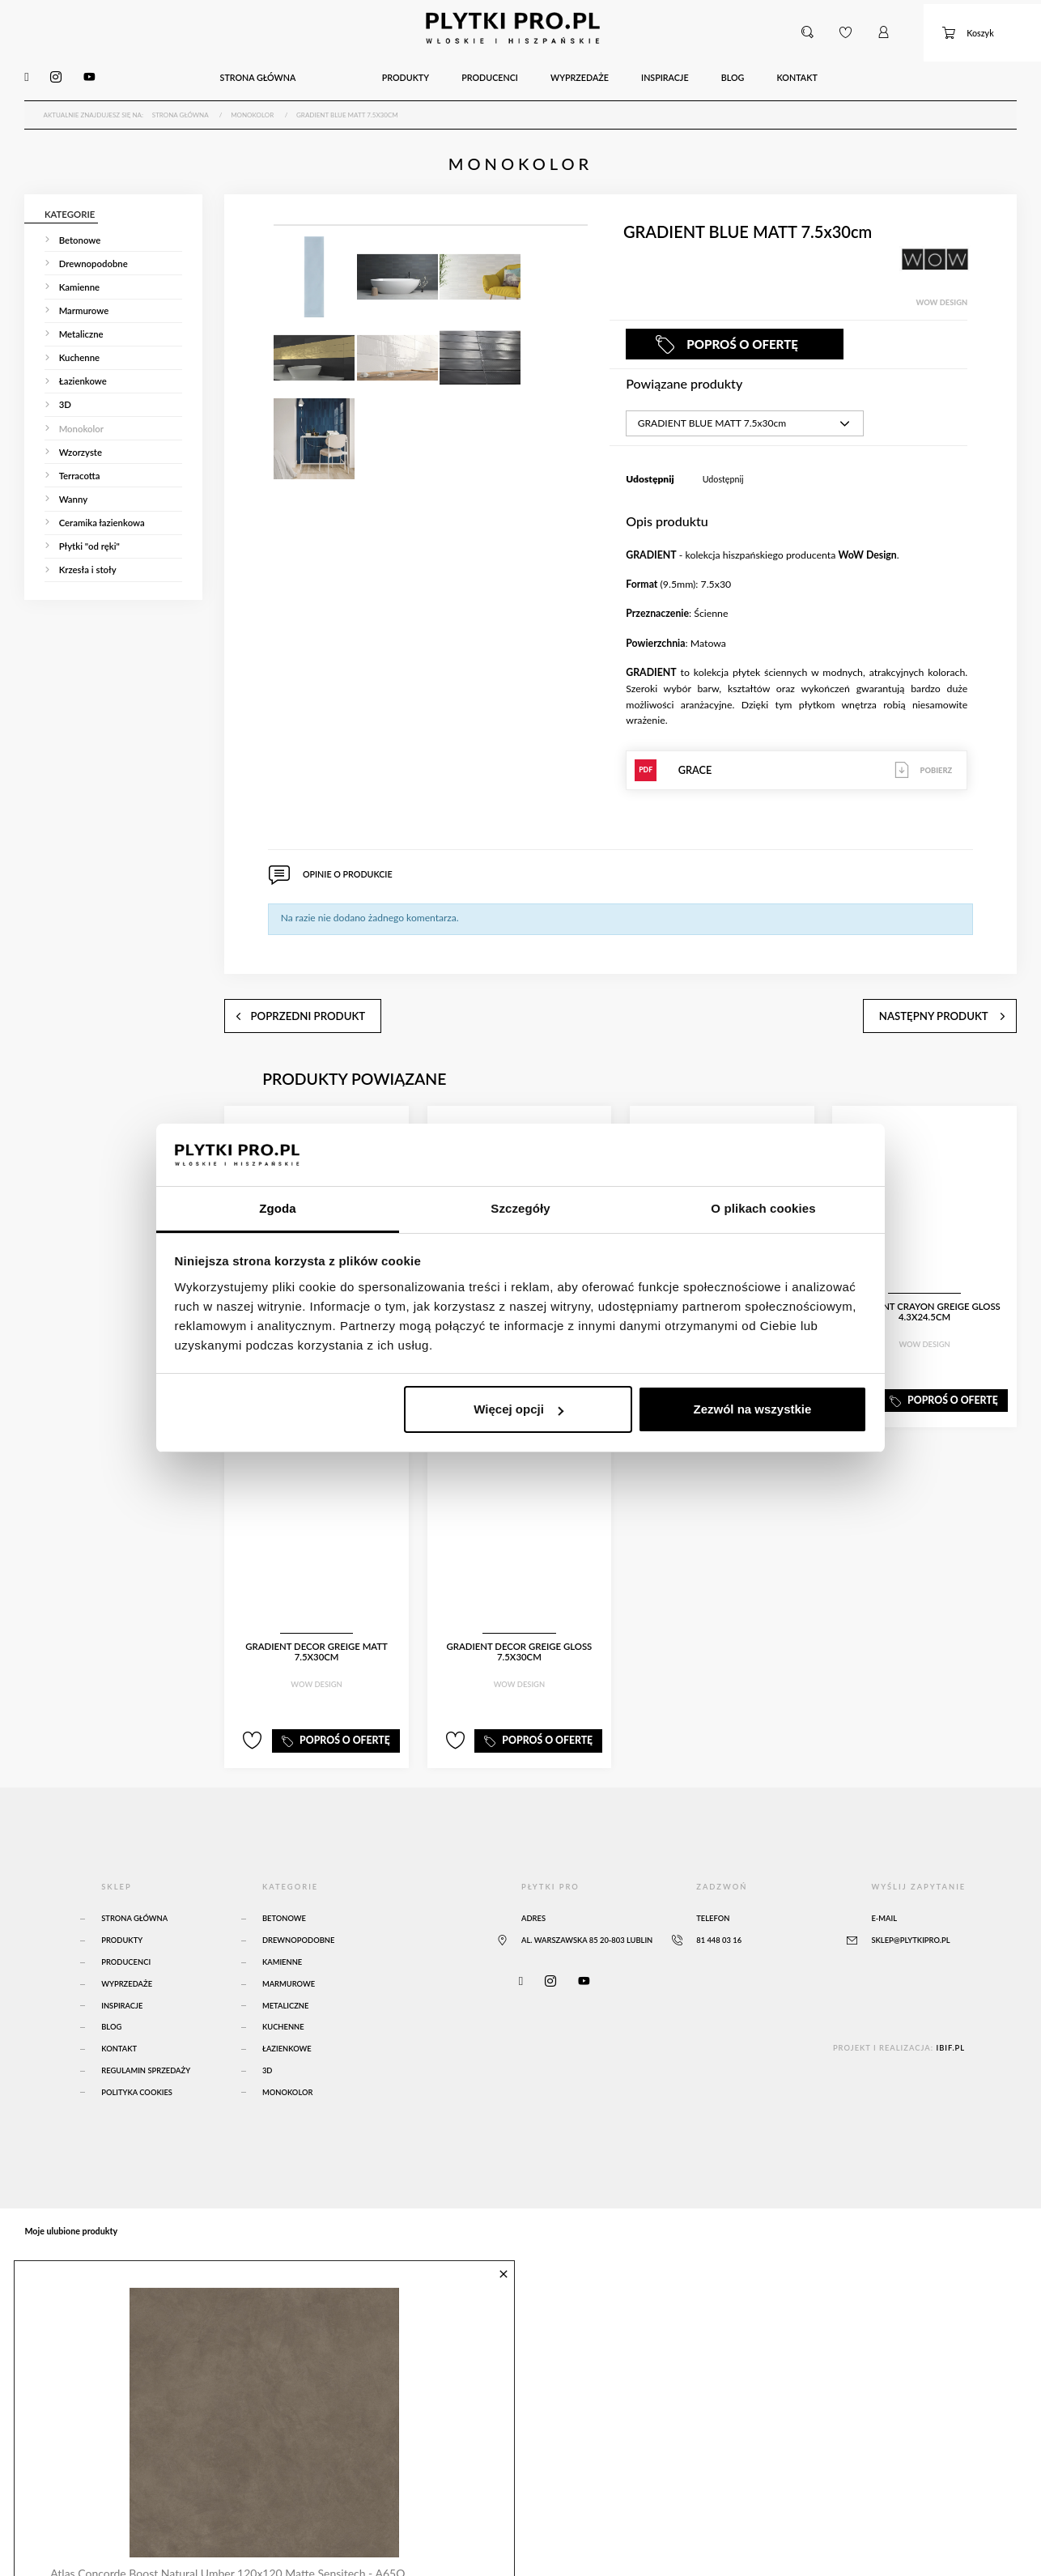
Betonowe (284, 1888)
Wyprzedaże (126, 1953)
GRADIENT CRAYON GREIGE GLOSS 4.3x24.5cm (924, 1290)
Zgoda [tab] (277, 1208)
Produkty (121, 1910)
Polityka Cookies (136, 2061)
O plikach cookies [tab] (763, 1208)
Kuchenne (283, 1996)
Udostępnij (723, 465)
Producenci (126, 1932)
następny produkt (963, 990)
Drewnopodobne (298, 1910)
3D (267, 2039)
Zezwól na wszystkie (752, 1409)
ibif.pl (950, 2017)
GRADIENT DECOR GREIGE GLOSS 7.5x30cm (519, 1630)
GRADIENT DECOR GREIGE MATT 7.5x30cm (316, 1630)
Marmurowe (288, 1953)
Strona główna (134, 1888)
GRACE (796, 756)
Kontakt (119, 2018)
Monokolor (287, 2061)
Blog (111, 1996)
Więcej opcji (518, 1409)
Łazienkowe (287, 2018)
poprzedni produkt (279, 990)
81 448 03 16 (718, 1910)
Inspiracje (121, 1974)
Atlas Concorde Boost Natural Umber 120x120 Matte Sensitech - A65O (220, 2535)
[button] (809, 28)
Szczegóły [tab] (520, 1208)
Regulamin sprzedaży (145, 2039)
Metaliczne (285, 1974)
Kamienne (282, 1932)
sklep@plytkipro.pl (910, 1910)
